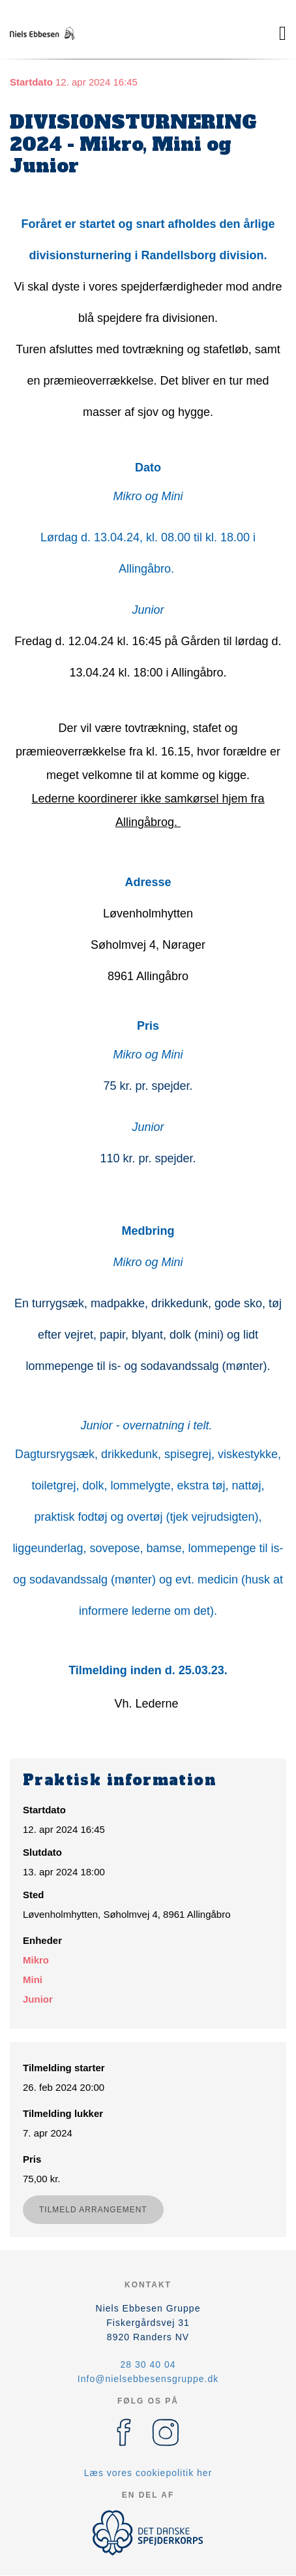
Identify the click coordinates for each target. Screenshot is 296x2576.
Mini (32, 1979)
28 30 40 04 (148, 2364)
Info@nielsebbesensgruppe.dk (148, 2379)
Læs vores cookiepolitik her (148, 2473)
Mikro (36, 1959)
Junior (38, 1999)
